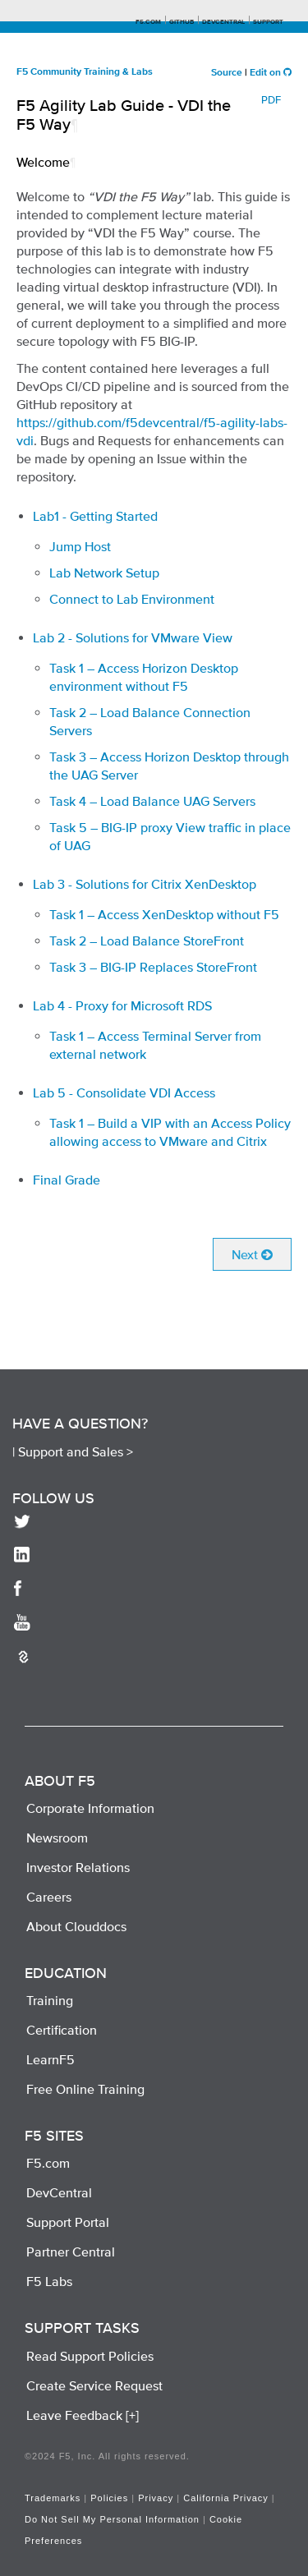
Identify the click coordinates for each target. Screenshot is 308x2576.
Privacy (155, 2498)
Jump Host (80, 546)
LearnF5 (50, 2059)
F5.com (148, 22)
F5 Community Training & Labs (84, 72)
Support (268, 22)
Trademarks (52, 2498)
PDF (271, 100)
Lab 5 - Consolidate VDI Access (124, 1092)
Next (252, 1254)
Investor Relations (78, 1867)
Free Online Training (85, 2089)
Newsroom (57, 1837)
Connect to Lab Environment (131, 598)
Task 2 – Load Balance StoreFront (146, 940)
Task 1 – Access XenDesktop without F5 (164, 914)
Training (49, 2000)
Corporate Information (90, 1808)
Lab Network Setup (104, 572)
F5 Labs (49, 2281)
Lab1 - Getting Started (95, 515)
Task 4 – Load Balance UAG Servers (152, 801)
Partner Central (70, 2251)
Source (226, 73)
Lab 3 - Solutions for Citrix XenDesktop (144, 883)
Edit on (271, 73)
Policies (109, 2498)
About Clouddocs (76, 1926)
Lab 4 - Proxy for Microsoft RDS (122, 1005)
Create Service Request (94, 2385)
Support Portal (67, 2222)
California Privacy (226, 2498)
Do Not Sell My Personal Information (112, 2519)
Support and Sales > (75, 1451)
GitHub (181, 22)
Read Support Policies (90, 2355)
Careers (48, 1896)
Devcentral (223, 22)
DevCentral (59, 2192)
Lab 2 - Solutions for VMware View (132, 637)
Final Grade (66, 1179)
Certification (61, 2029)
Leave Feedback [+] (82, 2415)
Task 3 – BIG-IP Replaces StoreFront (153, 966)
